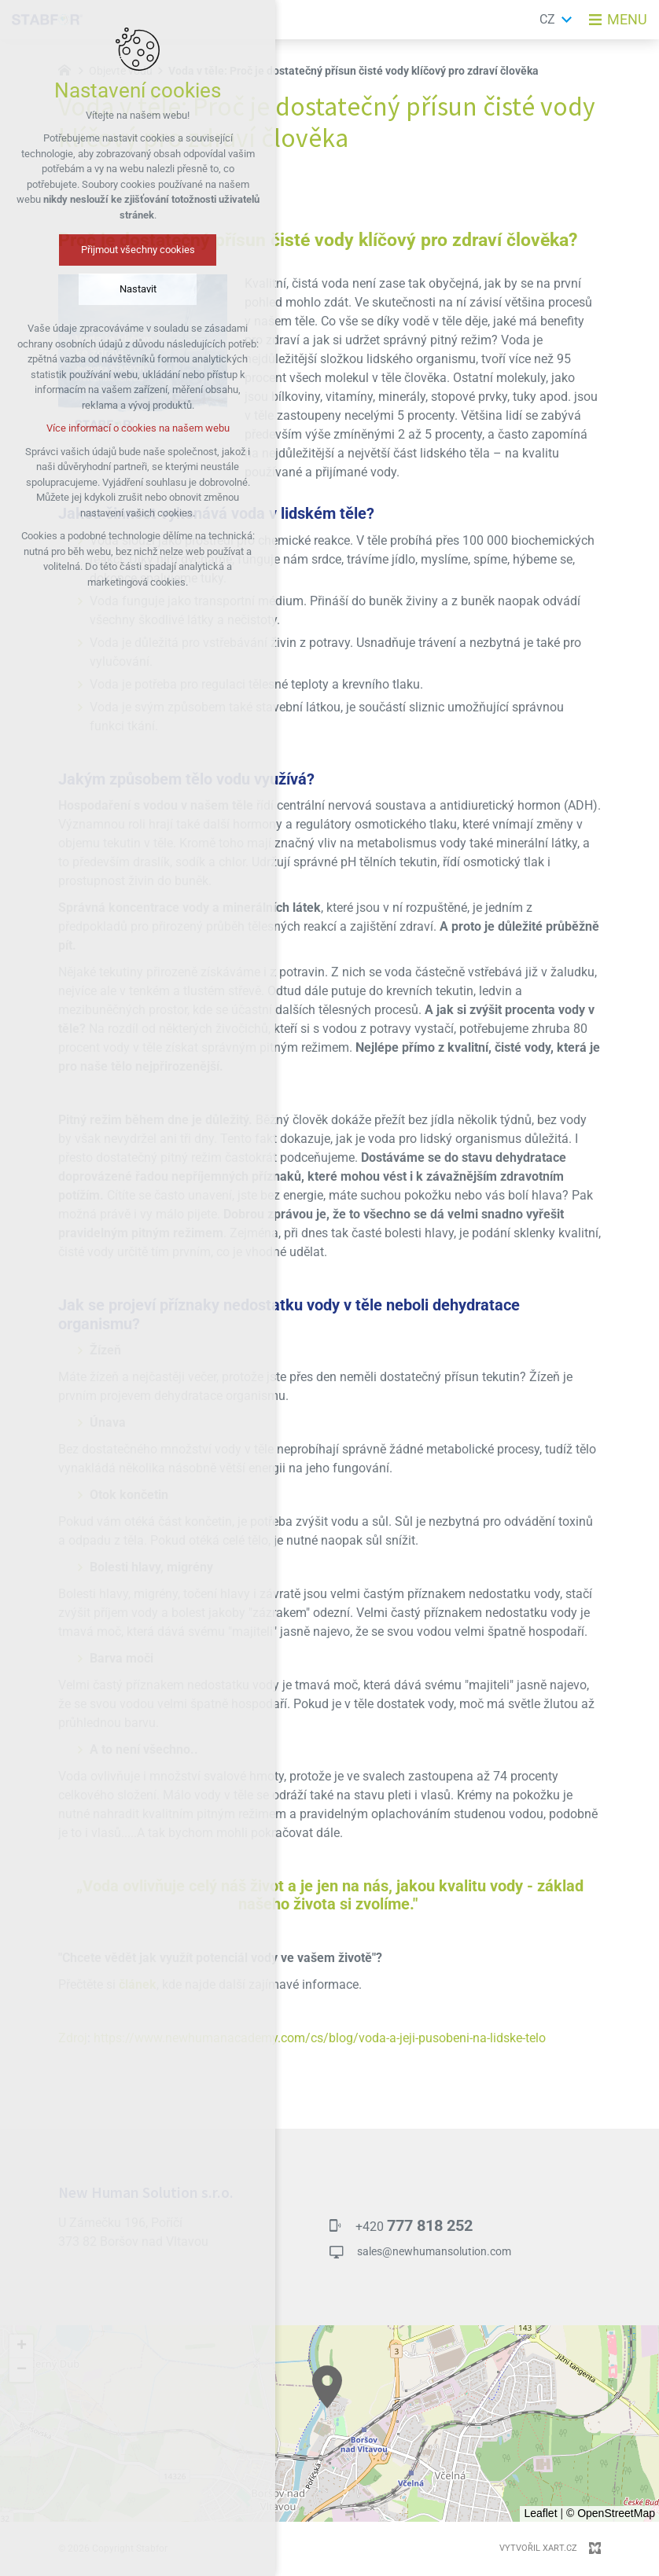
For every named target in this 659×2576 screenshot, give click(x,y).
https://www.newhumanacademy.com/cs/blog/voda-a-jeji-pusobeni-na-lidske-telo (320, 2038)
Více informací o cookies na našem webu (138, 428)
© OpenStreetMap (610, 2513)
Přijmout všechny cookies (138, 249)
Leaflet (540, 2513)
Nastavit (138, 289)
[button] (327, 2387)
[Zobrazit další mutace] (567, 19)
